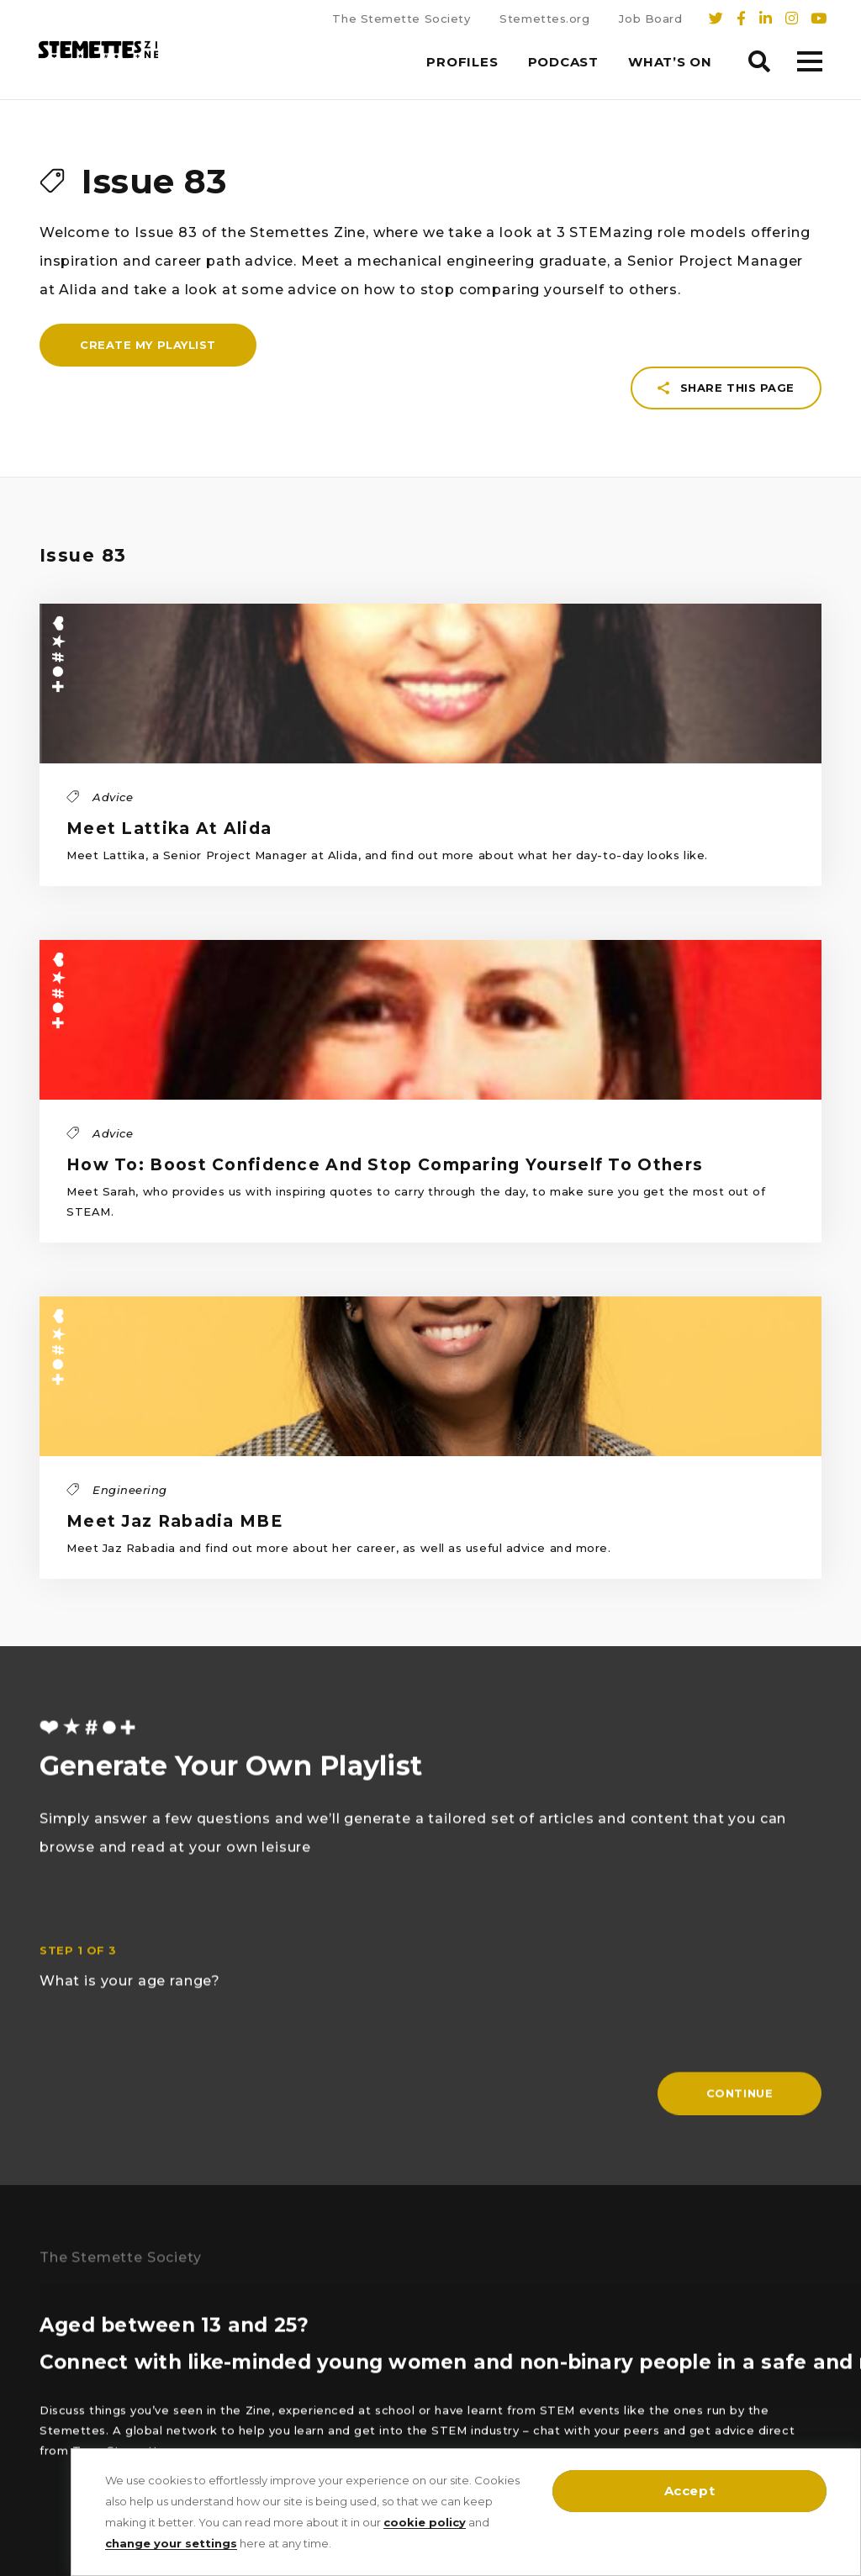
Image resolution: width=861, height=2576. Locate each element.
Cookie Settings (354, 2362)
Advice (180, 2397)
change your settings (171, 2543)
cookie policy (424, 2522)
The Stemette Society (401, 18)
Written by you (82, 2433)
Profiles (462, 62)
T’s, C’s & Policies (357, 2397)
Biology (61, 2292)
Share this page (726, 191)
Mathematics (77, 2397)
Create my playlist (148, 402)
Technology (194, 2327)
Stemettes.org (544, 18)
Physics (61, 2327)
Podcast (563, 62)
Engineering (73, 2362)
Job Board (650, 18)
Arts (173, 2362)
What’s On (670, 62)
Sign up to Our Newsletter (383, 2292)
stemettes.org (600, 2404)
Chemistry (189, 2292)
